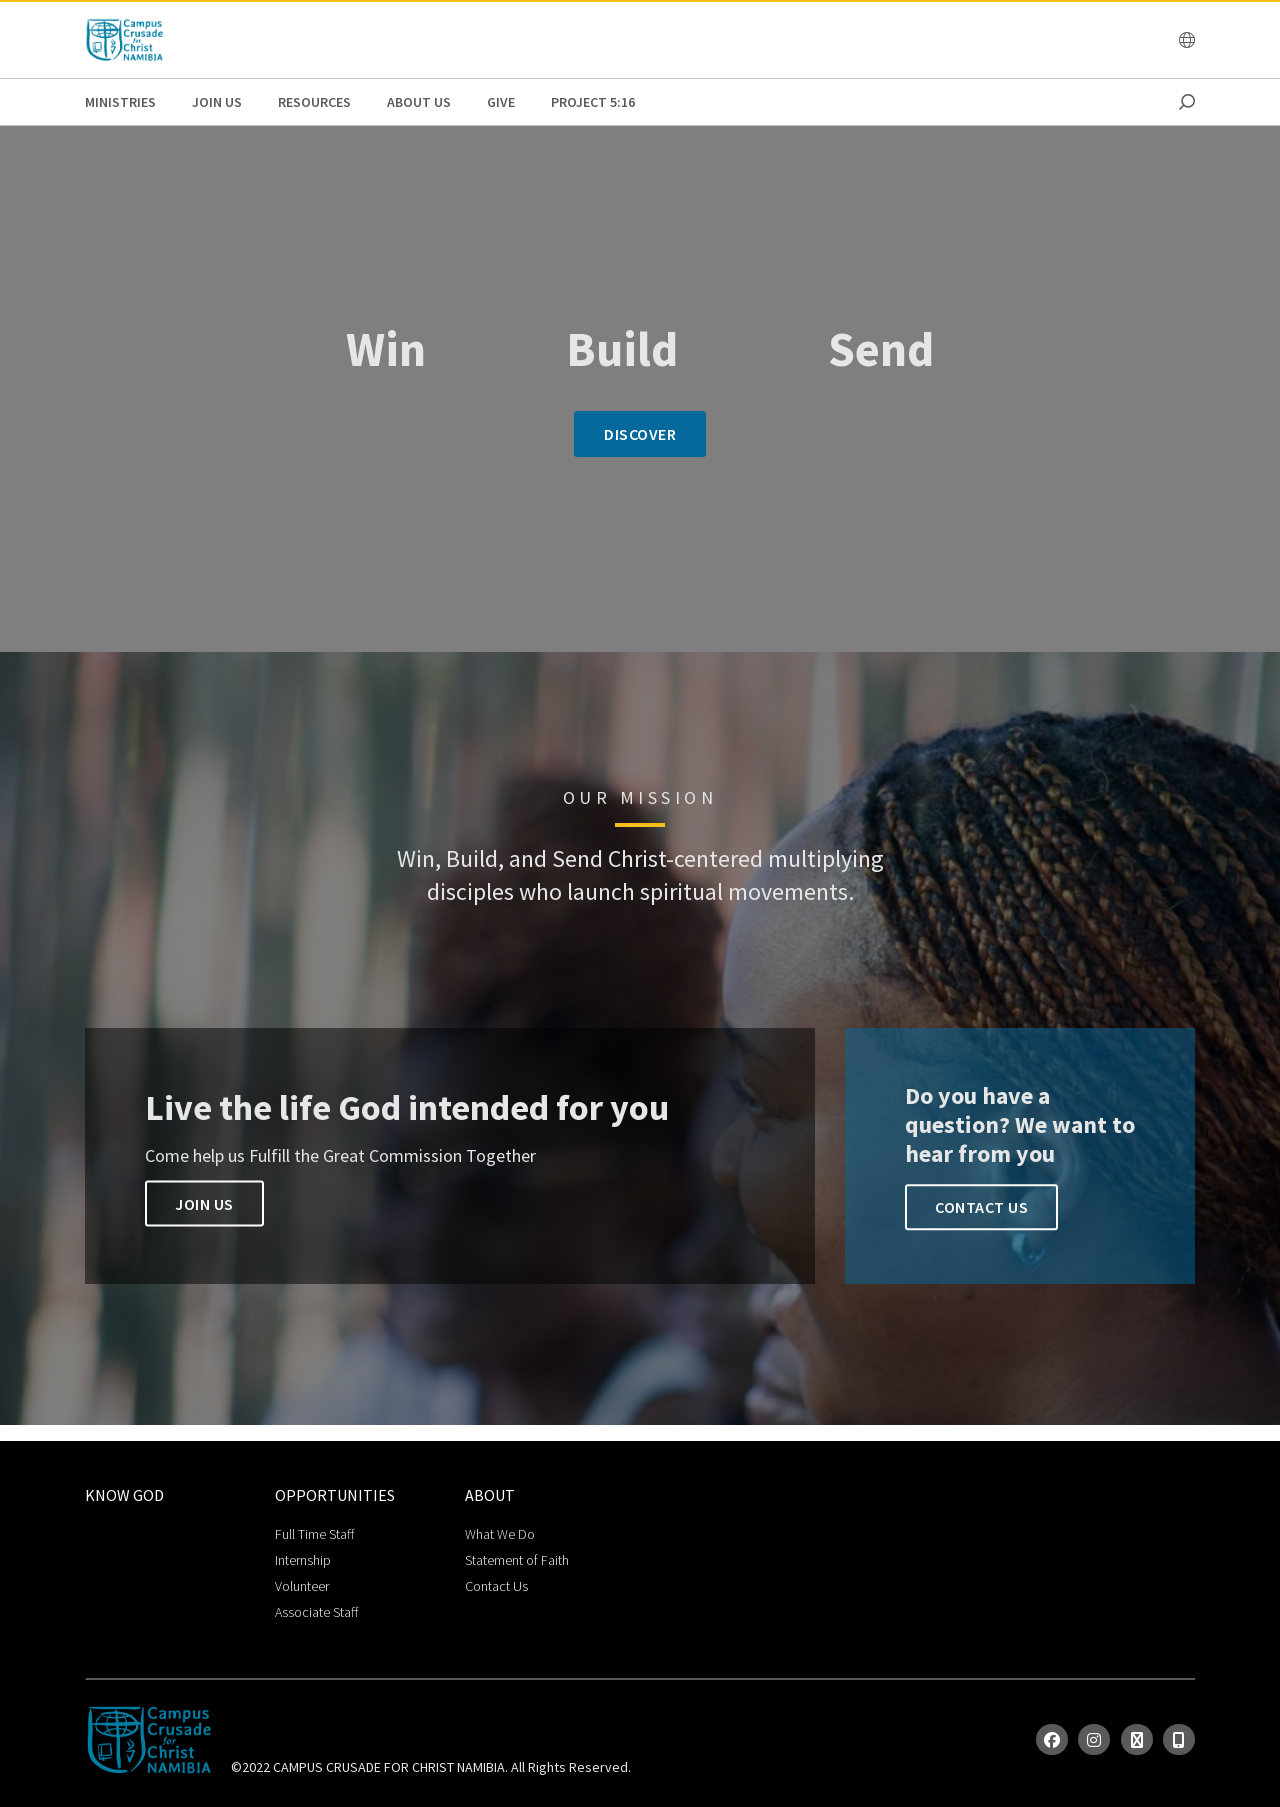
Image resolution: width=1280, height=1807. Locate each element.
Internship (303, 1560)
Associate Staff (316, 1612)
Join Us (217, 102)
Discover (640, 434)
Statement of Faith (517, 1560)
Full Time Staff (314, 1534)
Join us (204, 1204)
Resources (314, 102)
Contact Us (981, 1207)
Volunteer (302, 1586)
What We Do (500, 1534)
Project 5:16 (593, 102)
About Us (419, 102)
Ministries (120, 102)
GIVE (501, 102)
